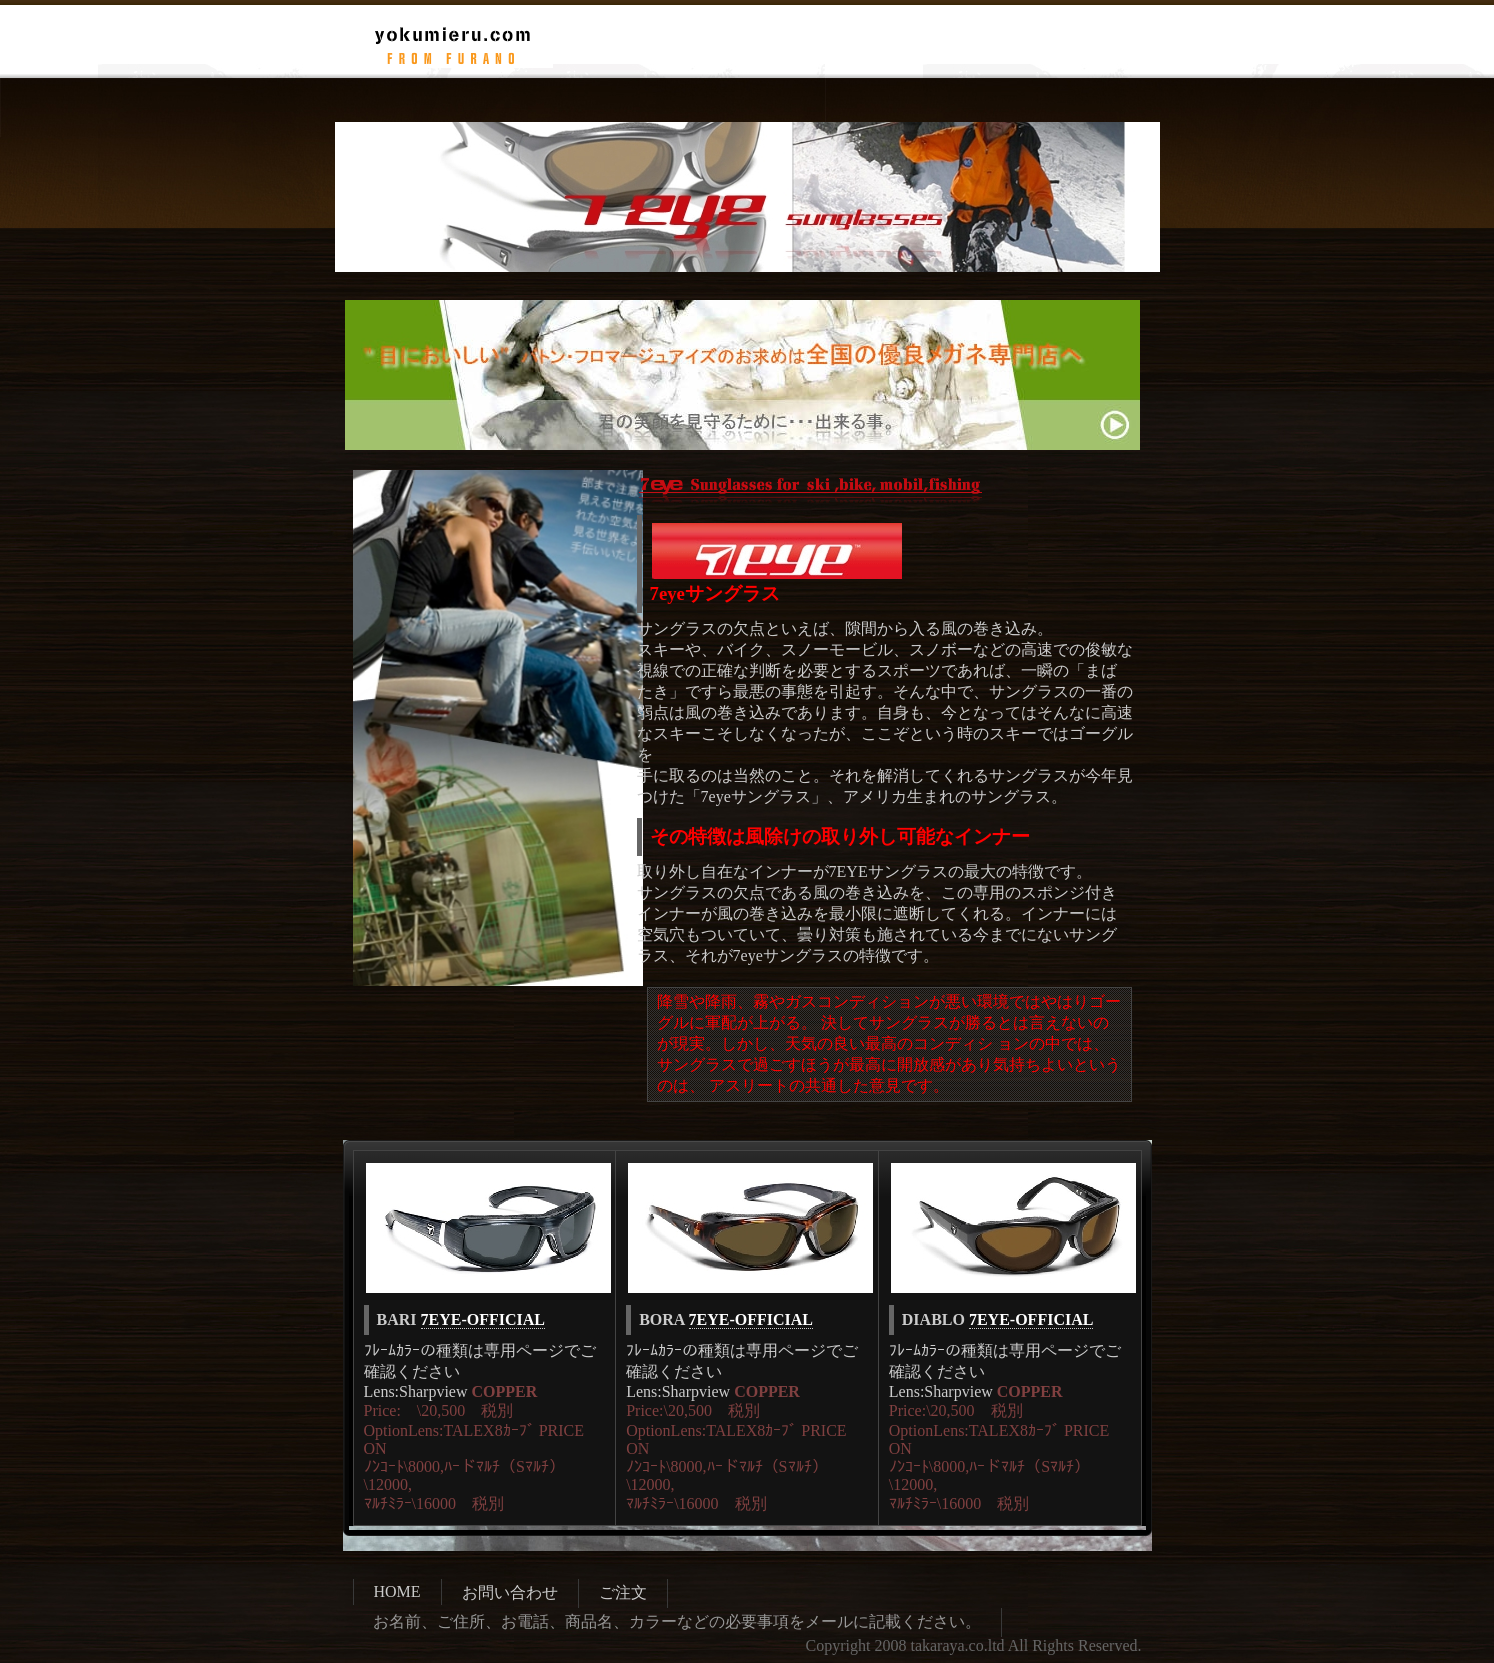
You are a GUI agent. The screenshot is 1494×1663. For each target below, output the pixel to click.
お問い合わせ (510, 1592)
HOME (397, 1591)
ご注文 (623, 1592)
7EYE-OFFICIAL (483, 1319)
